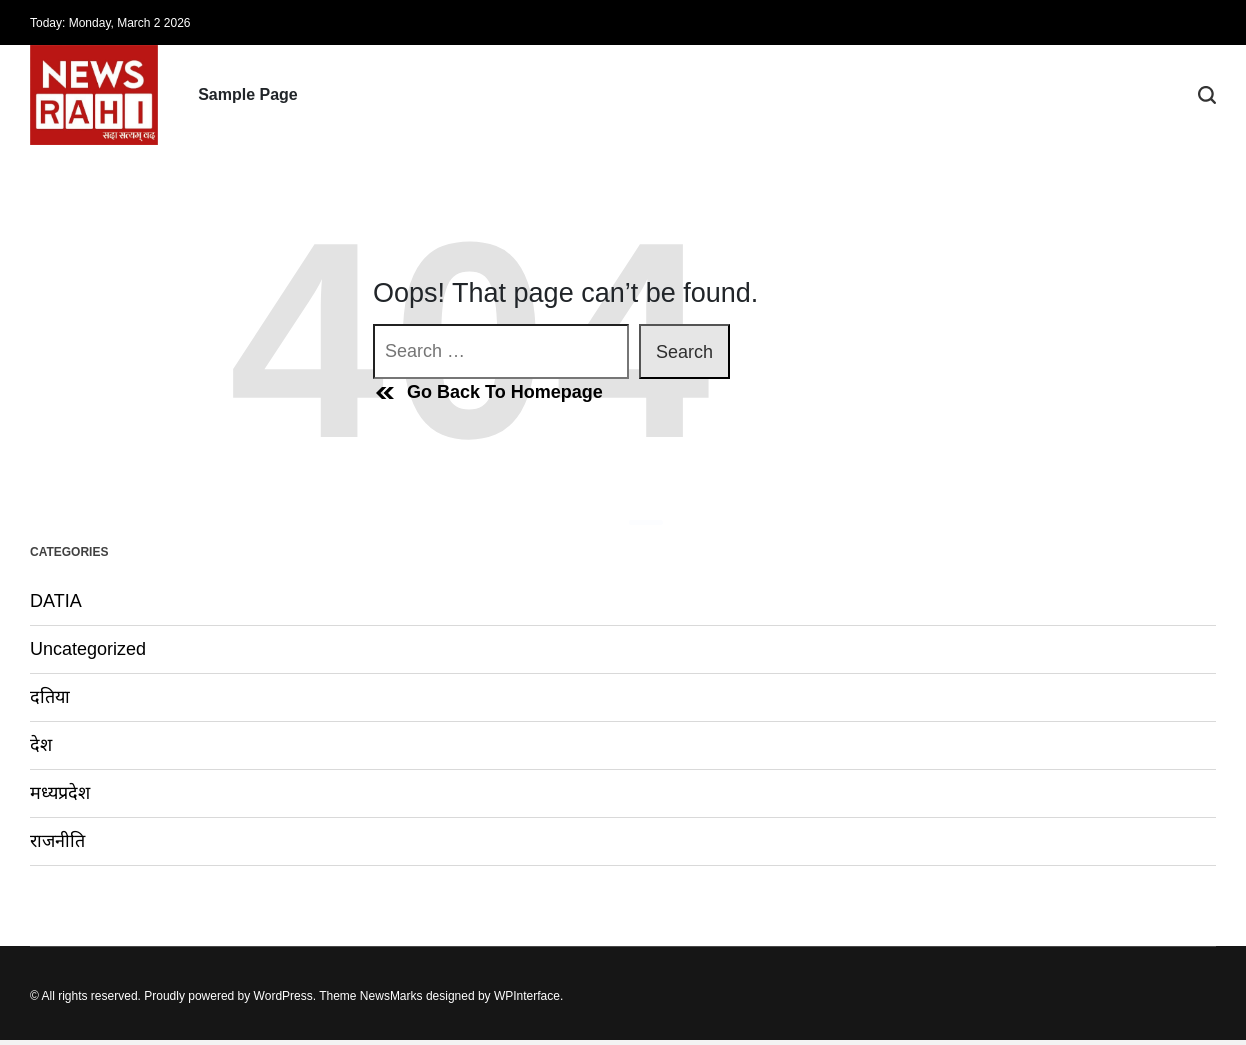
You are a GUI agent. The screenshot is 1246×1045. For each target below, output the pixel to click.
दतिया (50, 697)
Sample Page (248, 94)
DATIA (56, 601)
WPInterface (527, 996)
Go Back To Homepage (488, 393)
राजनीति (57, 841)
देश (41, 745)
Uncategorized (88, 649)
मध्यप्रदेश (60, 793)
